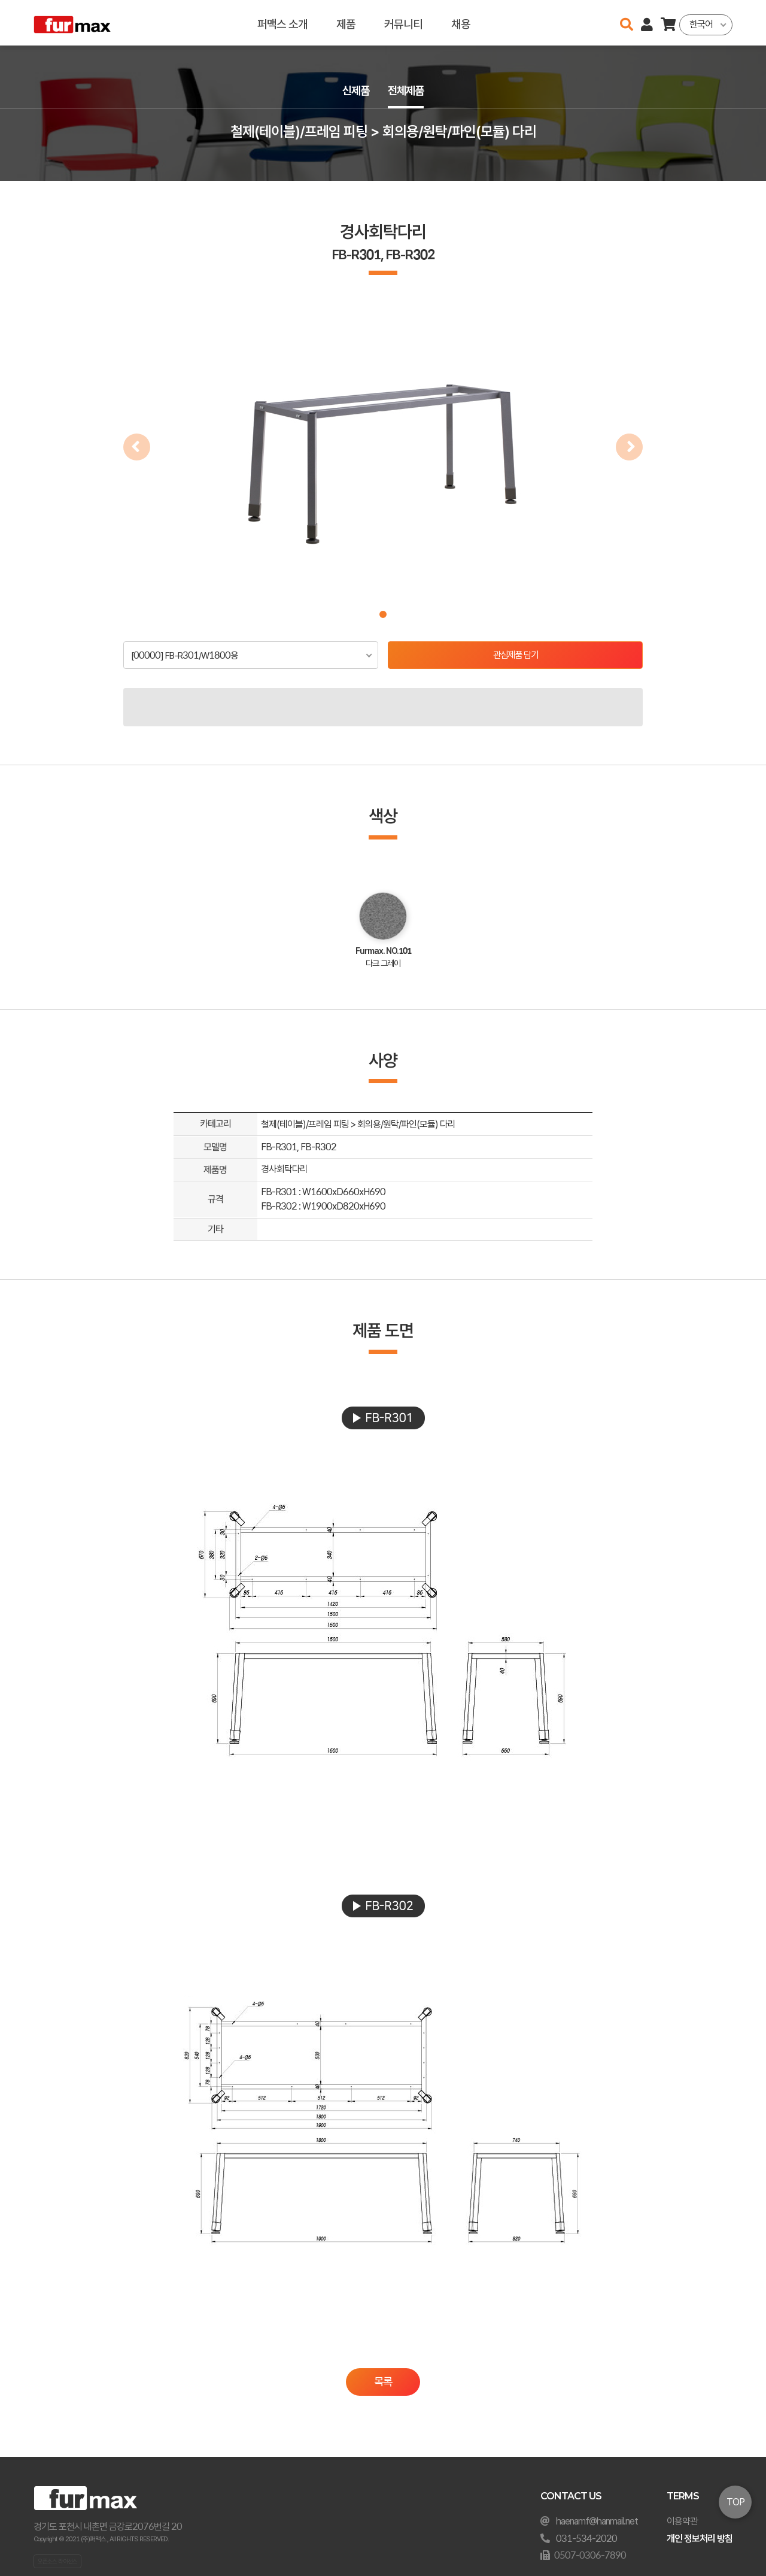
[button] (383, 614)
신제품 (354, 91)
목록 (383, 2382)
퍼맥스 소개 (282, 22)
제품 (345, 22)
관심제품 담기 (515, 655)
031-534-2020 (586, 2538)
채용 (460, 22)
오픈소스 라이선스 (57, 2561)
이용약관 (682, 2521)
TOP (735, 2502)
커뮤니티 (403, 22)
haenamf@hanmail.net (597, 2521)
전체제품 (407, 91)
